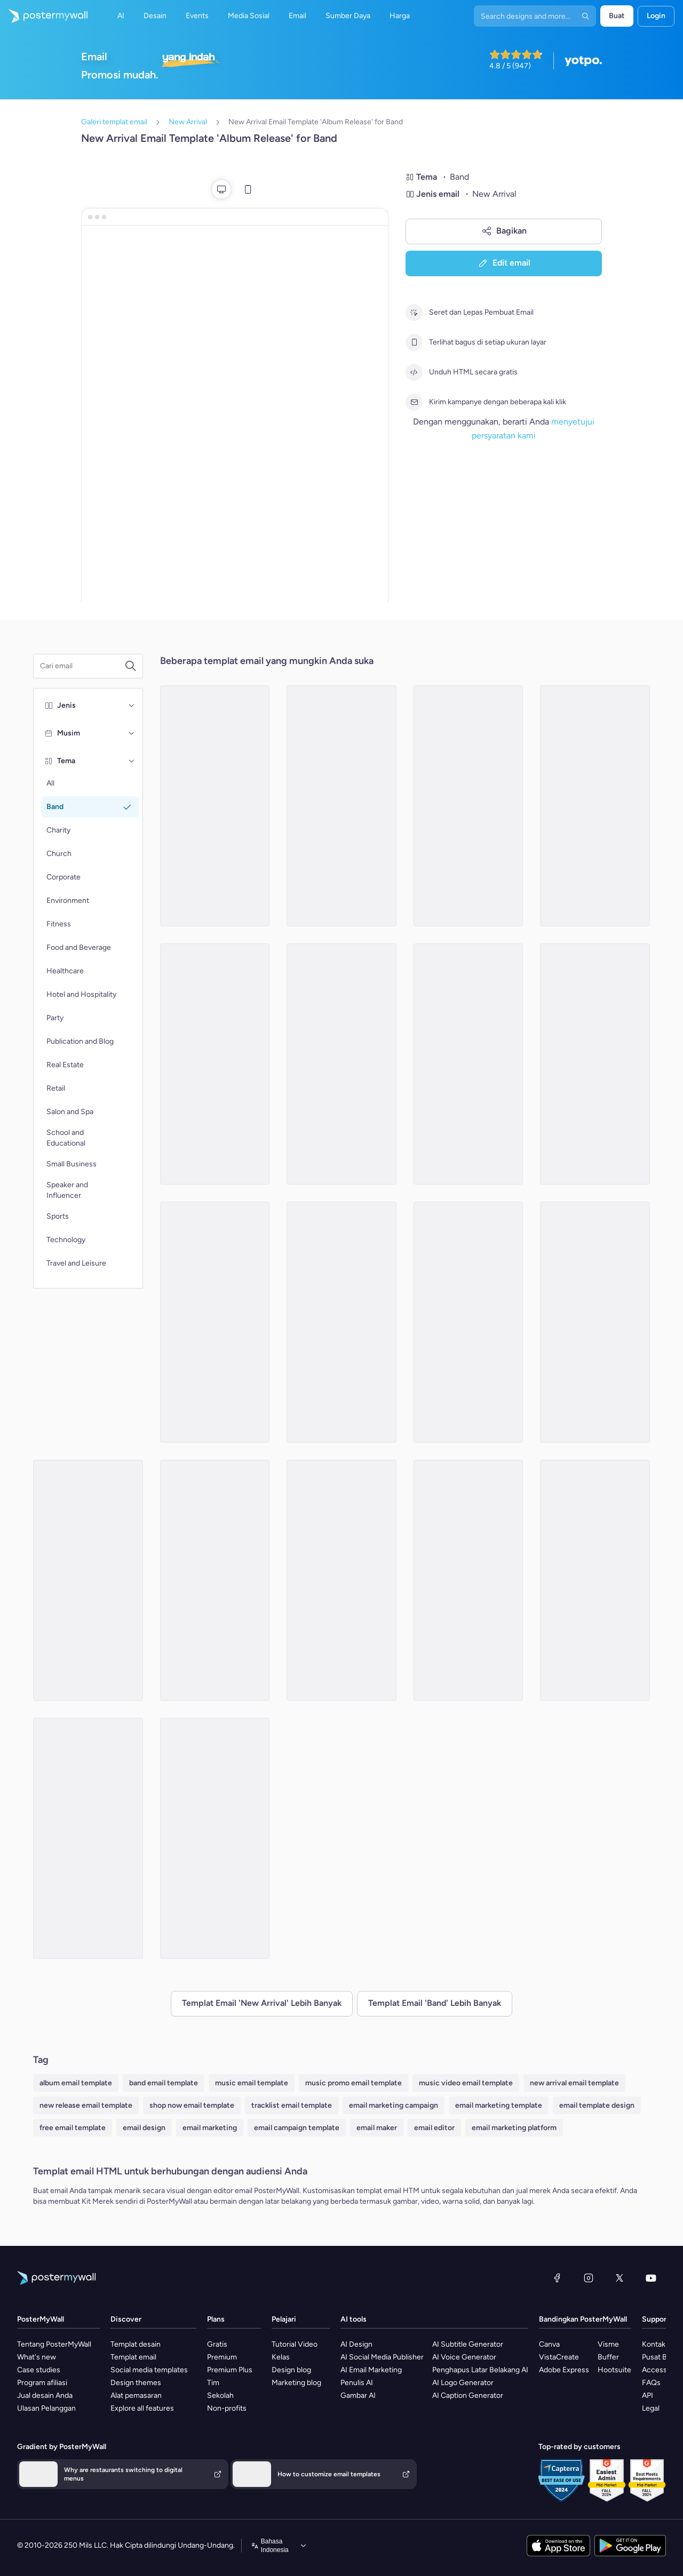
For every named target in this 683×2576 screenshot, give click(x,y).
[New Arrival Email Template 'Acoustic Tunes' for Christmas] (468, 1580)
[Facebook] (557, 2278)
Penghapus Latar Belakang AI (480, 2369)
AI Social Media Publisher (382, 2357)
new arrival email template (574, 2082)
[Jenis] (132, 705)
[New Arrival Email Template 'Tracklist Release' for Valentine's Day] (595, 1322)
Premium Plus (229, 2369)
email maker (376, 2127)
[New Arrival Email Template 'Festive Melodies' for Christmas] (215, 1580)
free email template (72, 2127)
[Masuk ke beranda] (44, 16)
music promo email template (353, 2082)
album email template (75, 2082)
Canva (549, 2344)
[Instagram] (588, 2278)
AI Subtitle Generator (467, 2344)
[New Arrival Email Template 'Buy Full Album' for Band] (468, 1064)
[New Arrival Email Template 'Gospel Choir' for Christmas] (215, 805)
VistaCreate (559, 2357)
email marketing (209, 2127)
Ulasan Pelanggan (46, 2408)
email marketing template (498, 2105)
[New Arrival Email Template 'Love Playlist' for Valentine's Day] (341, 1064)
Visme (608, 2344)
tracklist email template (291, 2105)
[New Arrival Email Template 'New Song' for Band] (341, 805)
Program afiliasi (42, 2382)
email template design (596, 2105)
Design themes (135, 2382)
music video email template (466, 2082)
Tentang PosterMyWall (54, 2344)
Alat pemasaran (136, 2395)
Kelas (281, 2357)
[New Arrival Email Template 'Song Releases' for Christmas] (595, 805)
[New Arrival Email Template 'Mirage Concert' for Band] (341, 1580)
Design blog (291, 2369)
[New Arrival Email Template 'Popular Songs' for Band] (341, 1322)
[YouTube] (651, 2278)
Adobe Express (564, 2369)
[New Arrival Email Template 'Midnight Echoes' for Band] (215, 1064)
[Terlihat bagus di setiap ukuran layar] (414, 342)
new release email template (85, 2105)
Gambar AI (358, 2395)
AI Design (356, 2344)
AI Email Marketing (371, 2369)
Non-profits (227, 2408)
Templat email (133, 2357)
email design (144, 2127)
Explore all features (142, 2408)
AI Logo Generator (463, 2382)
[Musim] (132, 733)
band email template (163, 2082)
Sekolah (220, 2395)
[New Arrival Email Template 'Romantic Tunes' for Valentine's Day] (595, 1580)
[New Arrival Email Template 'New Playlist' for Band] (215, 1838)
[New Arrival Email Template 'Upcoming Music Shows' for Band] (468, 1322)
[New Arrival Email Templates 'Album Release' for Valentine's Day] (88, 1838)
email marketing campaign (393, 2105)
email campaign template (296, 2127)
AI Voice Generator (464, 2357)
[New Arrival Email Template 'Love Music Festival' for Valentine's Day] (215, 1322)
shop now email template (191, 2105)
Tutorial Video (294, 2344)
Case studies (38, 2369)
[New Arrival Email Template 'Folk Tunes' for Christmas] (595, 1064)
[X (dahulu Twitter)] (619, 2278)
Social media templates (149, 2369)
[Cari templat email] (82, 666)
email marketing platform (514, 2127)
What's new (36, 2357)
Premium (222, 2357)
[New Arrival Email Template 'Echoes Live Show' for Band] (88, 1580)
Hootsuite (614, 2369)
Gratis (217, 2344)
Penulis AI (356, 2382)
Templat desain (135, 2344)
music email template (251, 2082)
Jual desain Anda (45, 2395)
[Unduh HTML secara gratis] (414, 372)
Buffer (608, 2357)
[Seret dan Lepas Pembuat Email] (414, 312)
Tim (213, 2382)
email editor (434, 2127)
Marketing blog (296, 2382)
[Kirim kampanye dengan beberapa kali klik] (414, 402)
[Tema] (132, 761)
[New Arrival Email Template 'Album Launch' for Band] (468, 805)
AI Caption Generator (467, 2395)
